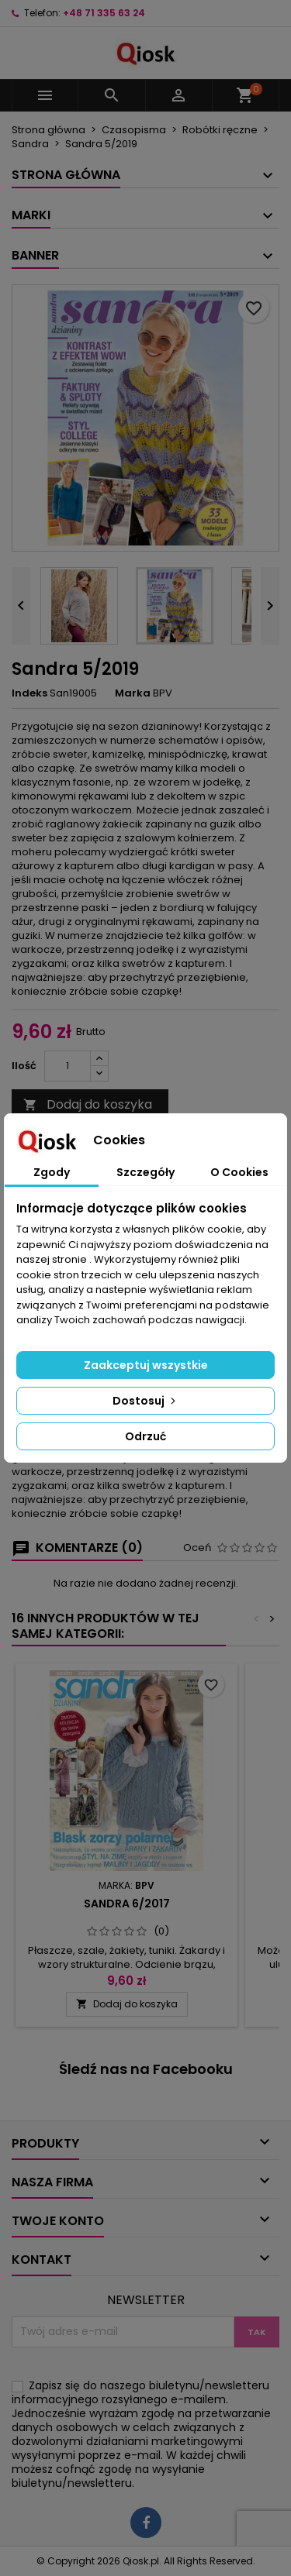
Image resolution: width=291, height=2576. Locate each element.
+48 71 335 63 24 (104, 12)
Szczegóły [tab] (145, 1172)
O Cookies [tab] (239, 1172)
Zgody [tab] (51, 1172)
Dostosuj (145, 1400)
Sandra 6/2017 (127, 1903)
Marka (133, 693)
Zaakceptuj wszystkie (146, 1365)
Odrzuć (145, 1436)
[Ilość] (67, 1066)
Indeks (29, 693)
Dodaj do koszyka (87, 1104)
